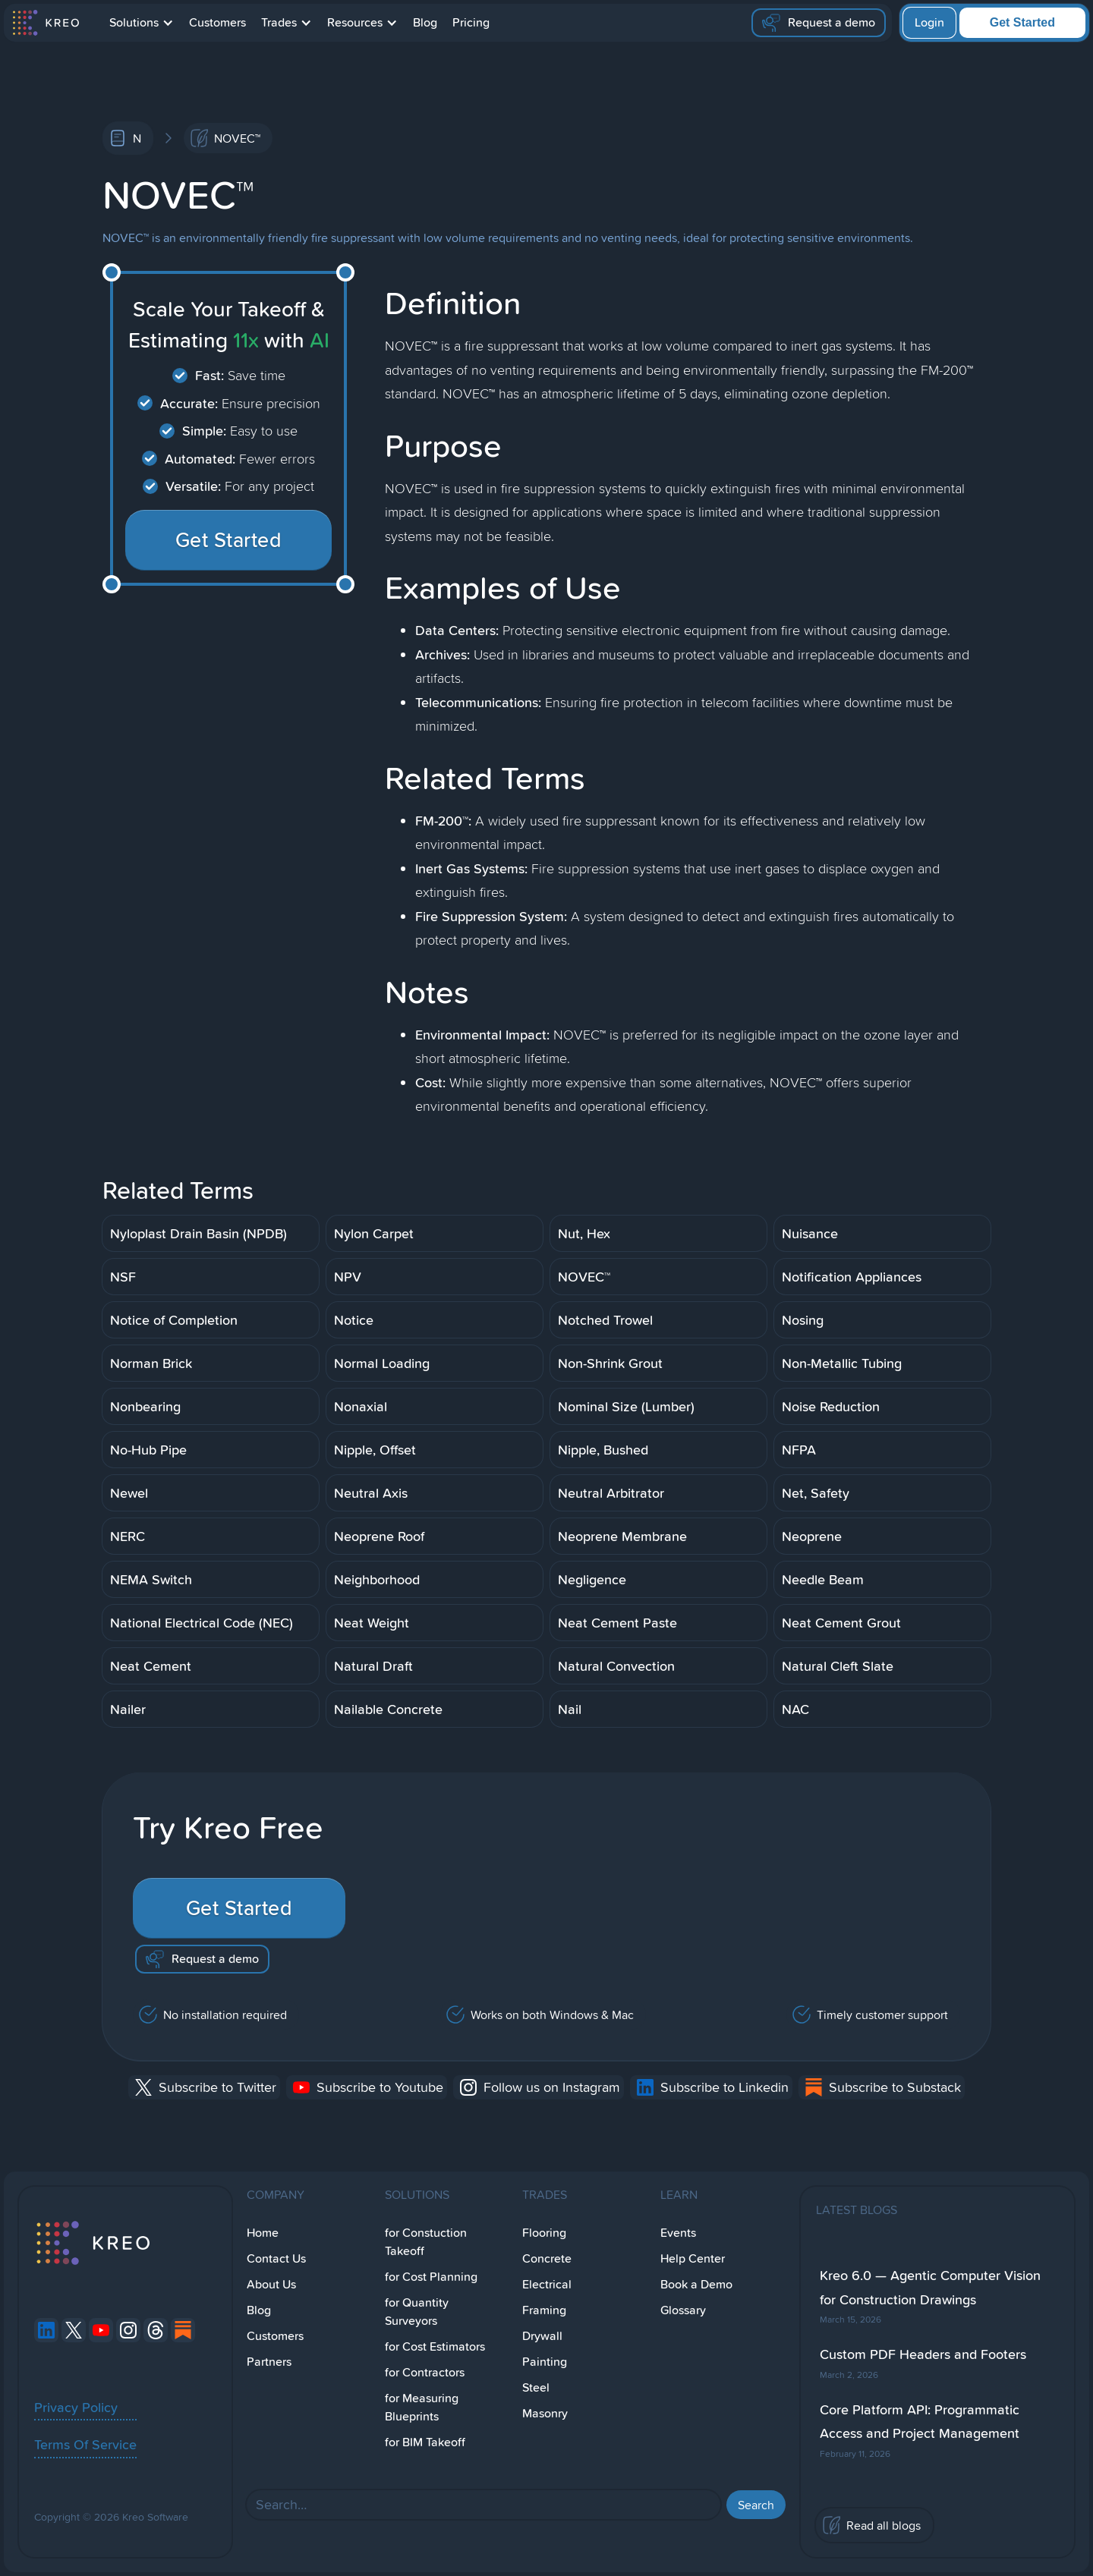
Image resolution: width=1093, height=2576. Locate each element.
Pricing (471, 22)
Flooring (544, 2232)
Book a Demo (696, 2284)
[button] (141, 23)
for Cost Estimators (435, 2346)
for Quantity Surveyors (417, 2311)
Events (678, 2232)
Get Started (1022, 22)
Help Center (692, 2258)
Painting (544, 2361)
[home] (45, 23)
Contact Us (276, 2258)
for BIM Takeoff (425, 2442)
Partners (269, 2361)
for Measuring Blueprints (421, 2407)
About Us (271, 2284)
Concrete (547, 2258)
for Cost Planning (431, 2276)
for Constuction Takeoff (426, 2242)
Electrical (547, 2284)
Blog (425, 22)
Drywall (542, 2336)
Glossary (683, 2310)
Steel (536, 2387)
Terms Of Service (85, 2444)
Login (929, 22)
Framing (544, 2310)
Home (263, 2232)
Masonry (545, 2413)
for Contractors (425, 2372)
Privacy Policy (76, 2407)
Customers (217, 22)
